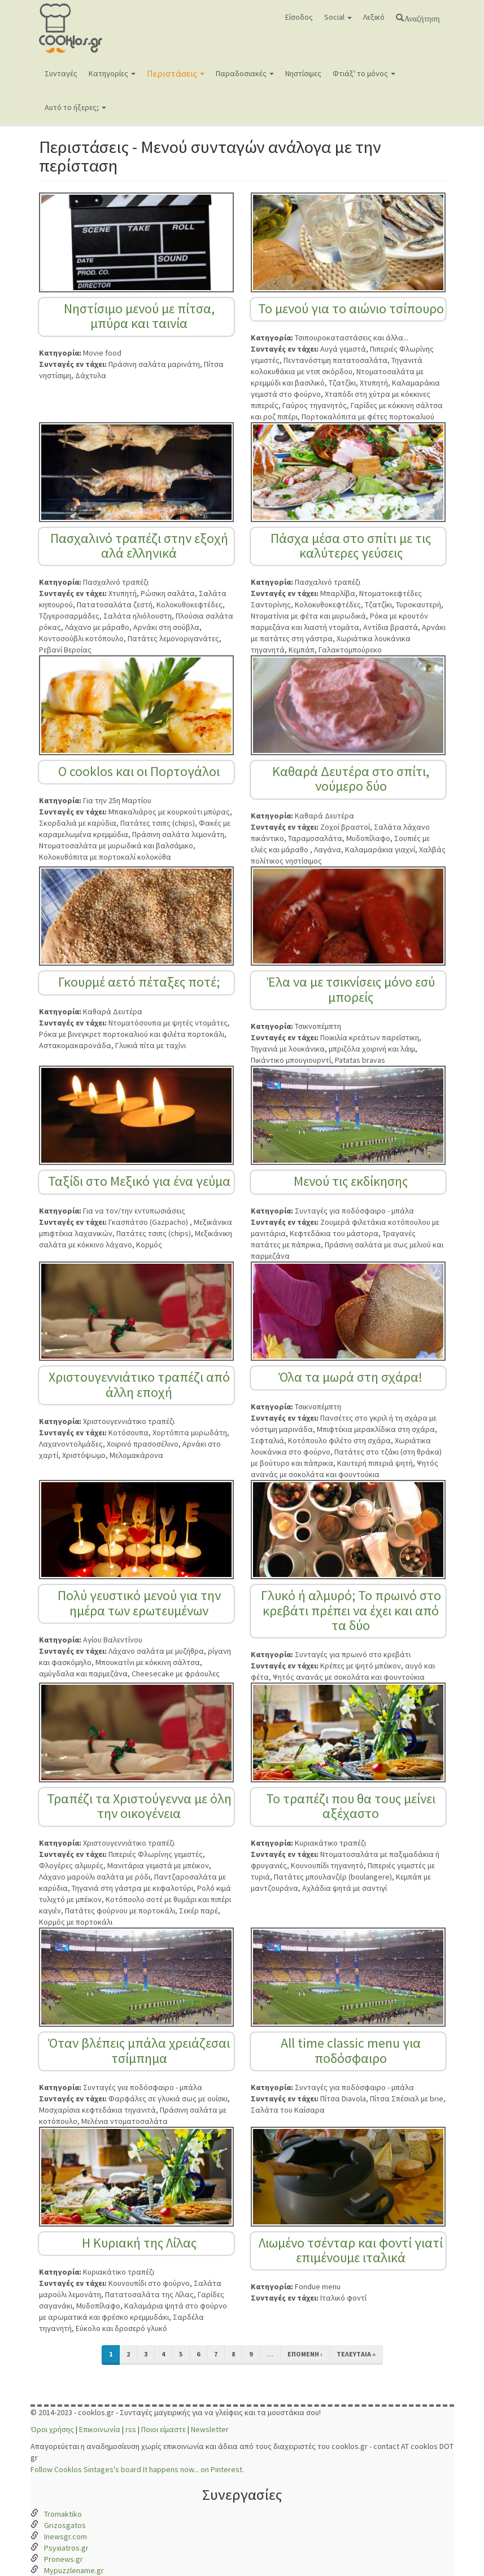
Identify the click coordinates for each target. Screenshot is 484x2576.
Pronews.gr (63, 2559)
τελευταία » (356, 2354)
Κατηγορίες (112, 73)
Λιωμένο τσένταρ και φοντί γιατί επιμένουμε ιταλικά (351, 2250)
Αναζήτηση (421, 17)
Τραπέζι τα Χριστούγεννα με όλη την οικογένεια (139, 1806)
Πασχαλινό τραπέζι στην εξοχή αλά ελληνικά (139, 545)
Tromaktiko (63, 2514)
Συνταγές (61, 73)
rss (130, 2429)
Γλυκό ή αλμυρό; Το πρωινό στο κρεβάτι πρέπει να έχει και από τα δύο (351, 1610)
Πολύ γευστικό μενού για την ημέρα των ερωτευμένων (139, 1603)
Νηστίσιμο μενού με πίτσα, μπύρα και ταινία (139, 316)
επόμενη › (304, 2354)
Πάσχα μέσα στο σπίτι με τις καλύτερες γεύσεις (351, 545)
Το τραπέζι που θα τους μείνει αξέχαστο (350, 1806)
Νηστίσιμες (303, 73)
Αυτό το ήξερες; (75, 107)
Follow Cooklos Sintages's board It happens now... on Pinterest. (137, 2469)
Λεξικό (374, 17)
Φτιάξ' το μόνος (364, 73)
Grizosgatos (65, 2525)
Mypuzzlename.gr (74, 2570)
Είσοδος (299, 17)
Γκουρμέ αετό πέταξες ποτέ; (139, 982)
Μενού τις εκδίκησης (351, 1181)
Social (338, 17)
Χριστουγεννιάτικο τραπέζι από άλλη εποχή (139, 1384)
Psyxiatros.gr (66, 2548)
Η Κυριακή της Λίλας (139, 2242)
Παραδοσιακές (245, 73)
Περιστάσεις (175, 73)
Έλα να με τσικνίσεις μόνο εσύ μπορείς (351, 989)
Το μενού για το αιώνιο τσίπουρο (351, 308)
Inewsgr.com (65, 2536)
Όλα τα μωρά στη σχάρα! (350, 1377)
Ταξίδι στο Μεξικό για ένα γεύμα (139, 1181)
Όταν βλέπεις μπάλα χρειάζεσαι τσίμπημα (139, 2050)
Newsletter (210, 2429)
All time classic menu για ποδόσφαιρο (351, 2050)
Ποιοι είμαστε (163, 2429)
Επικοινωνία (99, 2429)
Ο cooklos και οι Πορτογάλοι (139, 771)
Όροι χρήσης (52, 2429)
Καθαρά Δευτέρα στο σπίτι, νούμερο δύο (350, 779)
